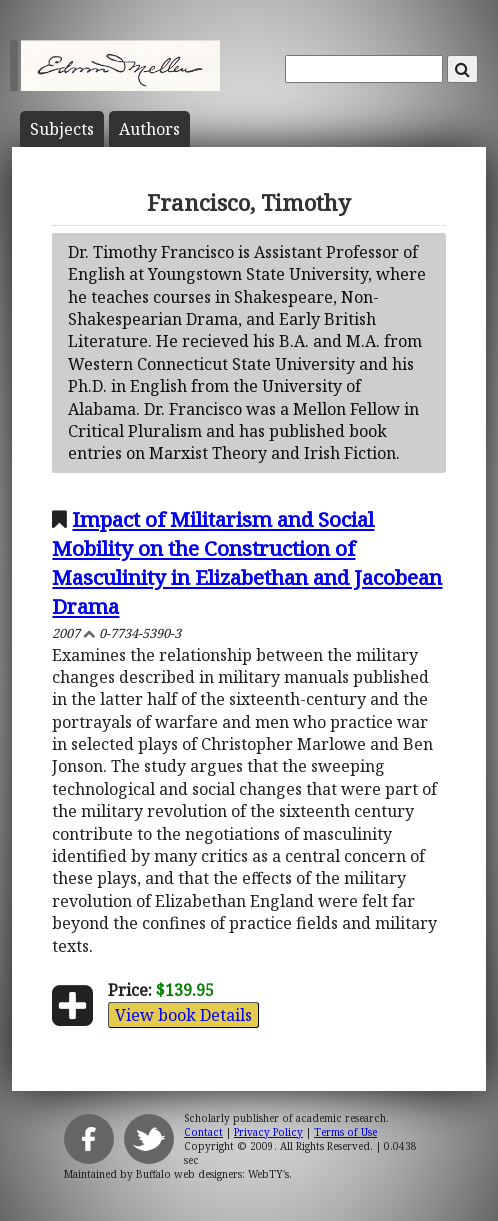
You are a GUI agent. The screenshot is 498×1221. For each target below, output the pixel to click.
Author (149, 129)
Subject (62, 129)
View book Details (183, 1015)
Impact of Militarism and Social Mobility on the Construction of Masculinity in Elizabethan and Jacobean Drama (247, 562)
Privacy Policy (268, 1132)
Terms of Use (345, 1132)
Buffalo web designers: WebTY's (212, 1174)
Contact (203, 1132)
